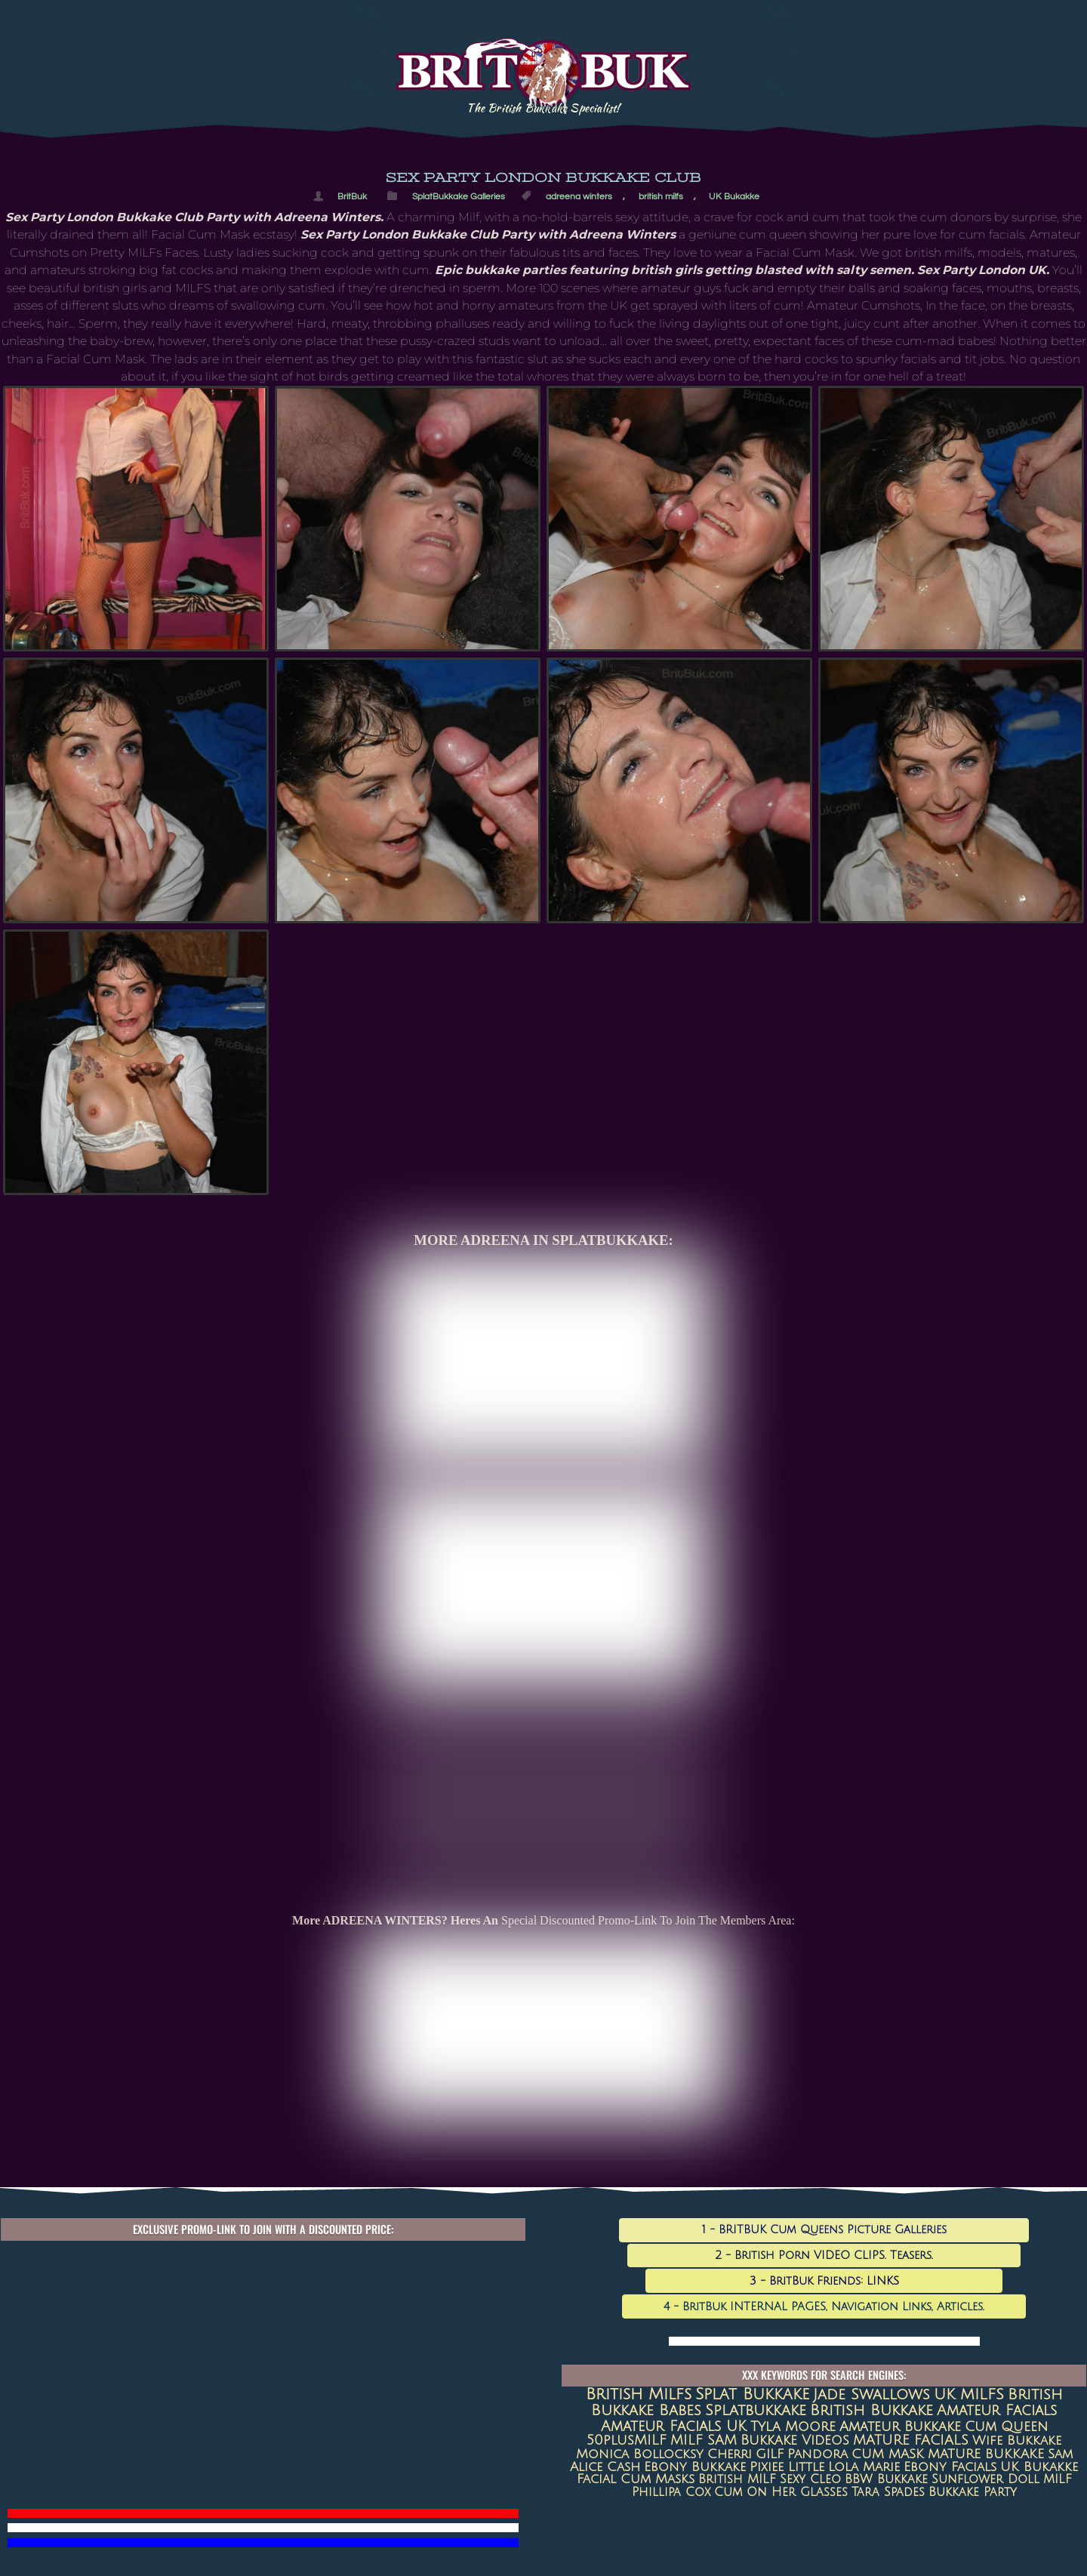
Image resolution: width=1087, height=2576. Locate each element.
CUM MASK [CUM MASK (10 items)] (887, 2454)
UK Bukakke (734, 196)
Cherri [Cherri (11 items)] (729, 2454)
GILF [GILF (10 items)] (770, 2454)
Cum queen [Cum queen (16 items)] (1006, 2427)
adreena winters (579, 196)
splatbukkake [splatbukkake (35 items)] (755, 2410)
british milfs (661, 196)
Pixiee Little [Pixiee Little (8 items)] (787, 2467)
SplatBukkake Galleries (458, 196)
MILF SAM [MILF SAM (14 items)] (703, 2440)
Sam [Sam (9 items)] (1060, 2454)
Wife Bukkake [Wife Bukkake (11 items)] (1016, 2440)
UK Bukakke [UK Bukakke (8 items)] (1039, 2467)
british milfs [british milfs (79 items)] (638, 2394)
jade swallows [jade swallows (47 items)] (871, 2394)
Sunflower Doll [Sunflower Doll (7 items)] (985, 2479)
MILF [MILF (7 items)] (1057, 2479)
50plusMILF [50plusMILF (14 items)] (627, 2440)
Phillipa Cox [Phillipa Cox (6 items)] (671, 2492)
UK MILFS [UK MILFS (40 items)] (969, 2394)
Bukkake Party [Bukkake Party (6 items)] (972, 2492)
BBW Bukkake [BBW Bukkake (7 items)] (886, 2479)
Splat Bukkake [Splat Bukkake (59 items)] (752, 2394)
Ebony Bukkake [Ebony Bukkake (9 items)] (695, 2467)
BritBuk (352, 196)
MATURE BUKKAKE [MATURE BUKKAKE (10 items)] (986, 2454)
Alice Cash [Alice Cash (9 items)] (605, 2467)
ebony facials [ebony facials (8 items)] (950, 2467)
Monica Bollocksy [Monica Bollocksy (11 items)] (640, 2454)
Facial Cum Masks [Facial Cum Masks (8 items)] (635, 2479)
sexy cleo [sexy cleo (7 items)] (810, 2479)
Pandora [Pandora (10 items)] (817, 2454)
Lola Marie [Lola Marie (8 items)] (864, 2467)
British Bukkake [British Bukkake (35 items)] (871, 2410)
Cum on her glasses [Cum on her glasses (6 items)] (781, 2492)
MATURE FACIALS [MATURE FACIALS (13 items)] (910, 2440)
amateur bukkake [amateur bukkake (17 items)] (900, 2426)
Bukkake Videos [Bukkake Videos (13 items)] (795, 2440)
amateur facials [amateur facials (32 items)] (997, 2410)
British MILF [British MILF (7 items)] (737, 2479)
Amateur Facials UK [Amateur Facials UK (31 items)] (674, 2426)
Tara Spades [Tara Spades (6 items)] (888, 2492)
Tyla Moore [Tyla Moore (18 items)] (793, 2426)
